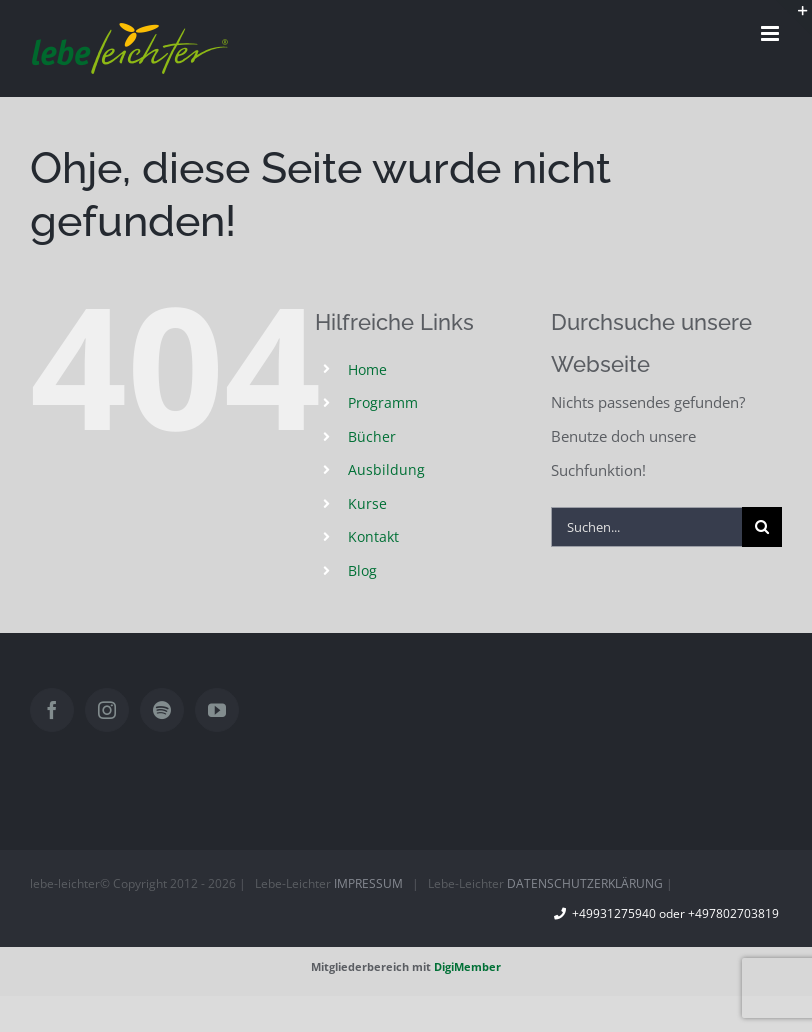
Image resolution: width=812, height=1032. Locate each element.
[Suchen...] (646, 527)
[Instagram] (107, 710)
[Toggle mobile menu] (771, 33)
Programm (383, 402)
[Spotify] (162, 710)
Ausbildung (386, 469)
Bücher (372, 436)
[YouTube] (217, 710)
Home (367, 369)
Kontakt (373, 536)
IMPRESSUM (368, 883)
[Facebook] (52, 710)
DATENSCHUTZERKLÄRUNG (585, 883)
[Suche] (762, 527)
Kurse (367, 503)
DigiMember (467, 966)
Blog (362, 570)
